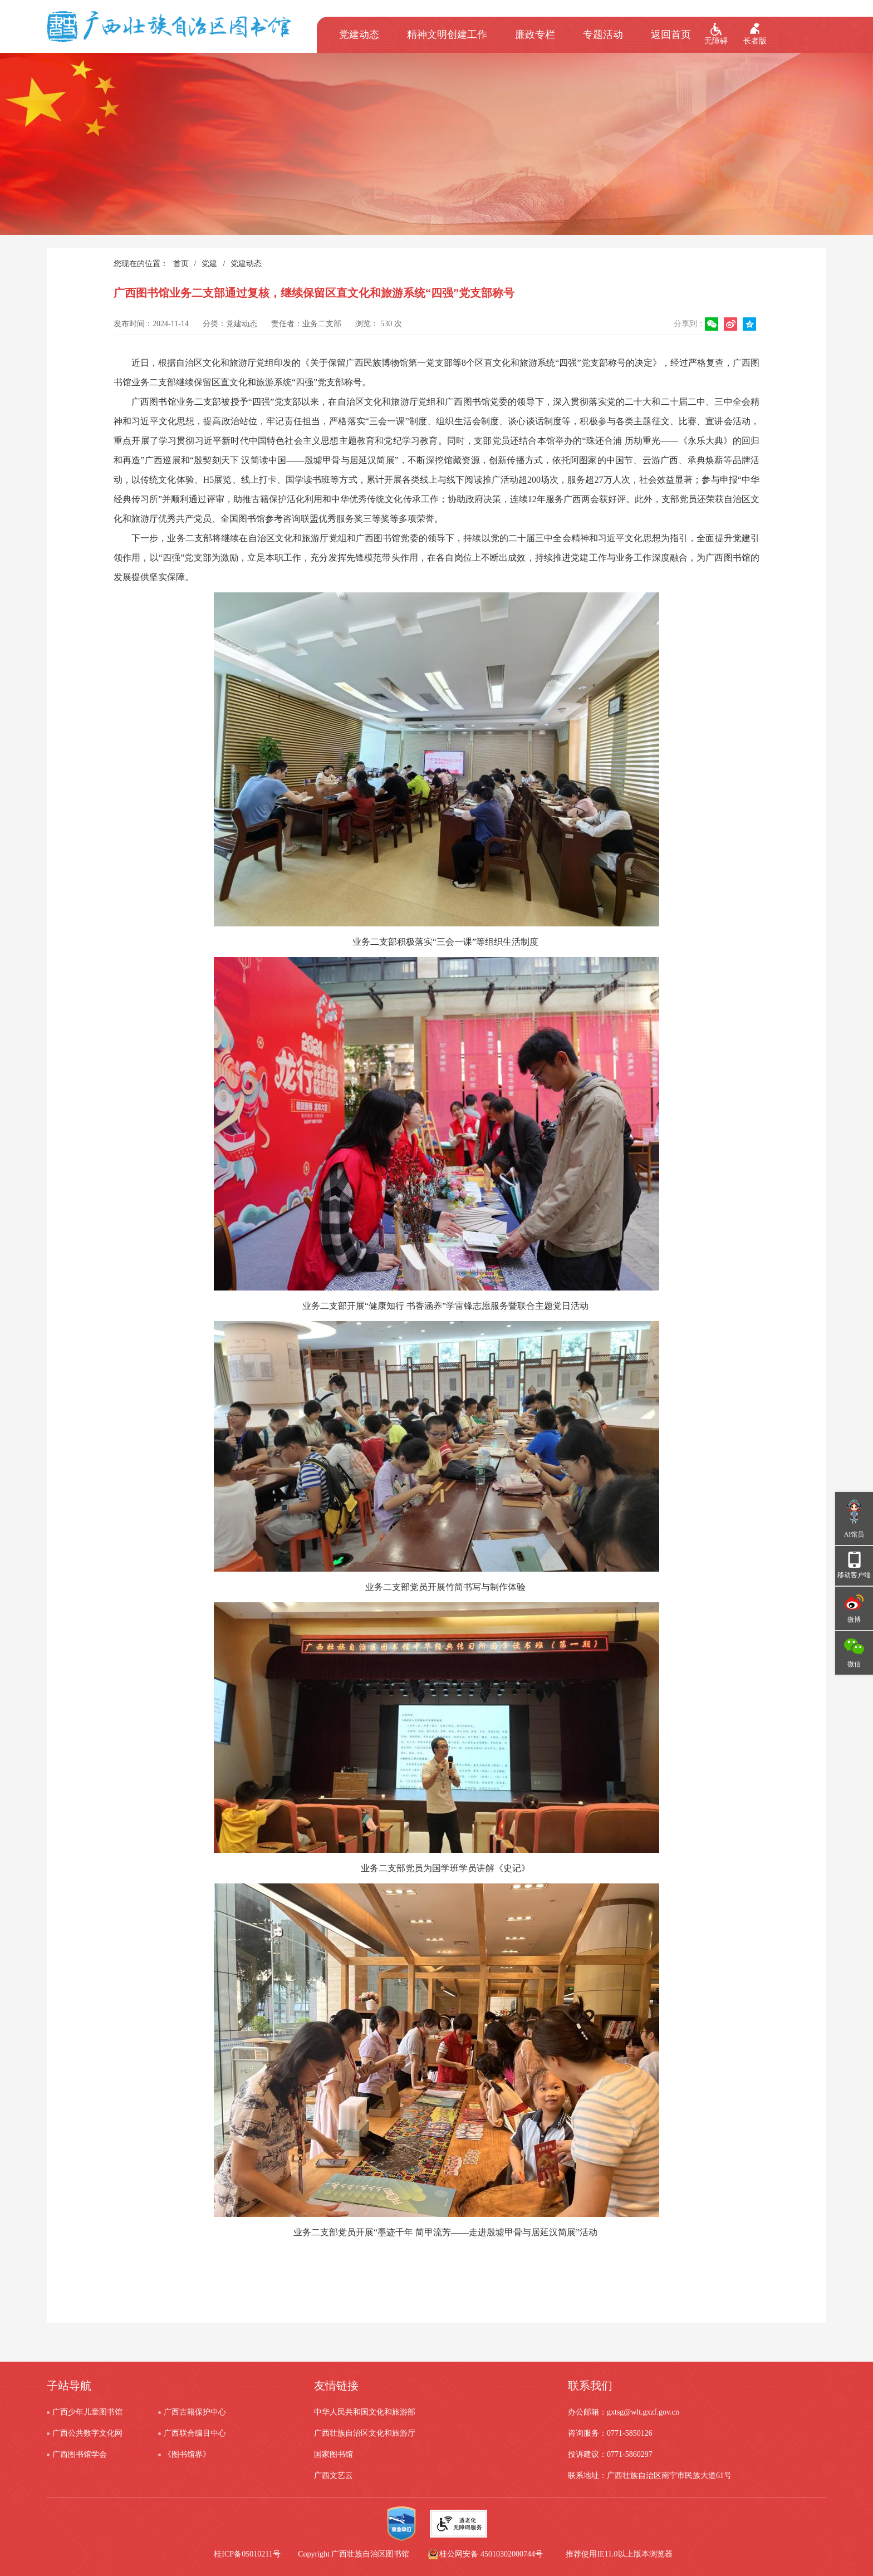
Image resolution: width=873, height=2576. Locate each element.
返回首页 (671, 34)
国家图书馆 (333, 2454)
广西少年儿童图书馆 (87, 2412)
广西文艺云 (333, 2475)
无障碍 (716, 41)
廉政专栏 (535, 34)
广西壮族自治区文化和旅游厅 (364, 2433)
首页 (181, 263)
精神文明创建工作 (447, 34)
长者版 (755, 41)
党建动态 (359, 34)
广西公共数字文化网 (87, 2433)
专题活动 (603, 34)
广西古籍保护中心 (195, 2412)
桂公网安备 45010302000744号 (491, 2554)
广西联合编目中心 (195, 2433)
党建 (209, 263)
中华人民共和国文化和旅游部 (364, 2412)
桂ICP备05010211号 (315, 2554)
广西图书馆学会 (79, 2454)
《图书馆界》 (187, 2454)
